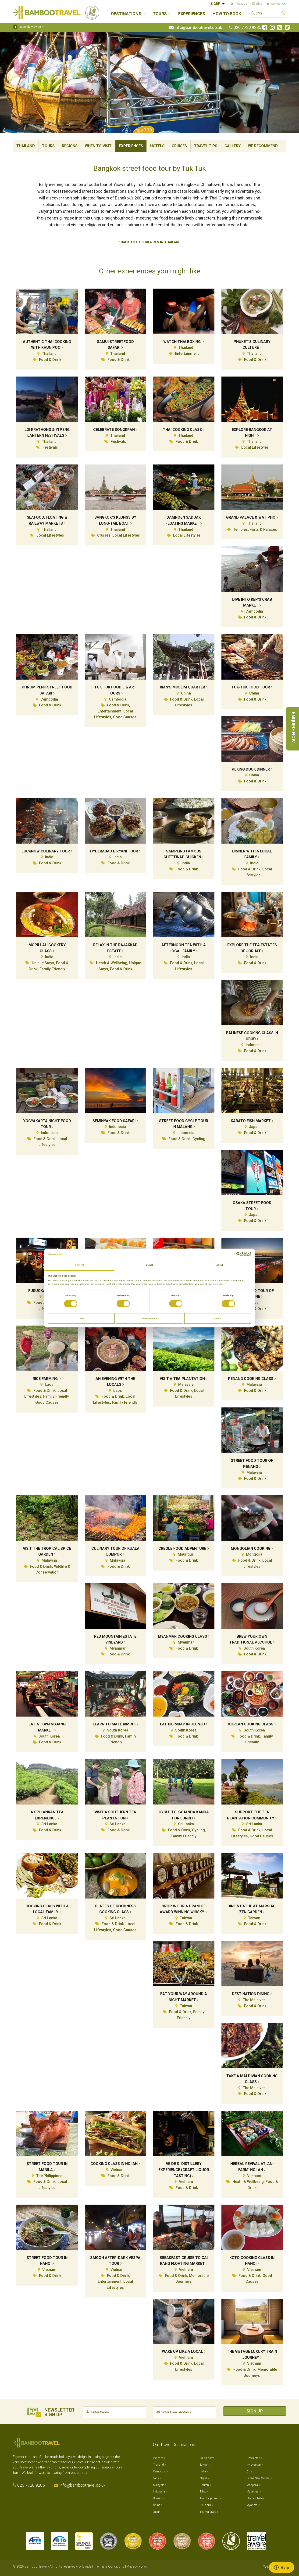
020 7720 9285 (247, 27)
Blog (259, 3)
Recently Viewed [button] (27, 26)
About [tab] (219, 1265)
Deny (81, 1318)
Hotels (157, 146)
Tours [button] (160, 14)
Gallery (232, 146)
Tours (48, 146)
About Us (241, 3)
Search (283, 13)
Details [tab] (149, 1265)
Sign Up (254, 2410)
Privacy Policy (137, 2566)
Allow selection (149, 1318)
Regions (70, 146)
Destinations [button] (126, 14)
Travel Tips (205, 146)
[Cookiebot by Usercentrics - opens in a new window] (230, 1254)
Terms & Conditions (109, 2566)
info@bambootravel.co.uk (198, 27)
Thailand (25, 146)
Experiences (191, 14)
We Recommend (263, 146)
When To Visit (98, 146)
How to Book (227, 14)
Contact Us (278, 3)
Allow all (217, 1318)
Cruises (179, 146)
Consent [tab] (79, 1265)
